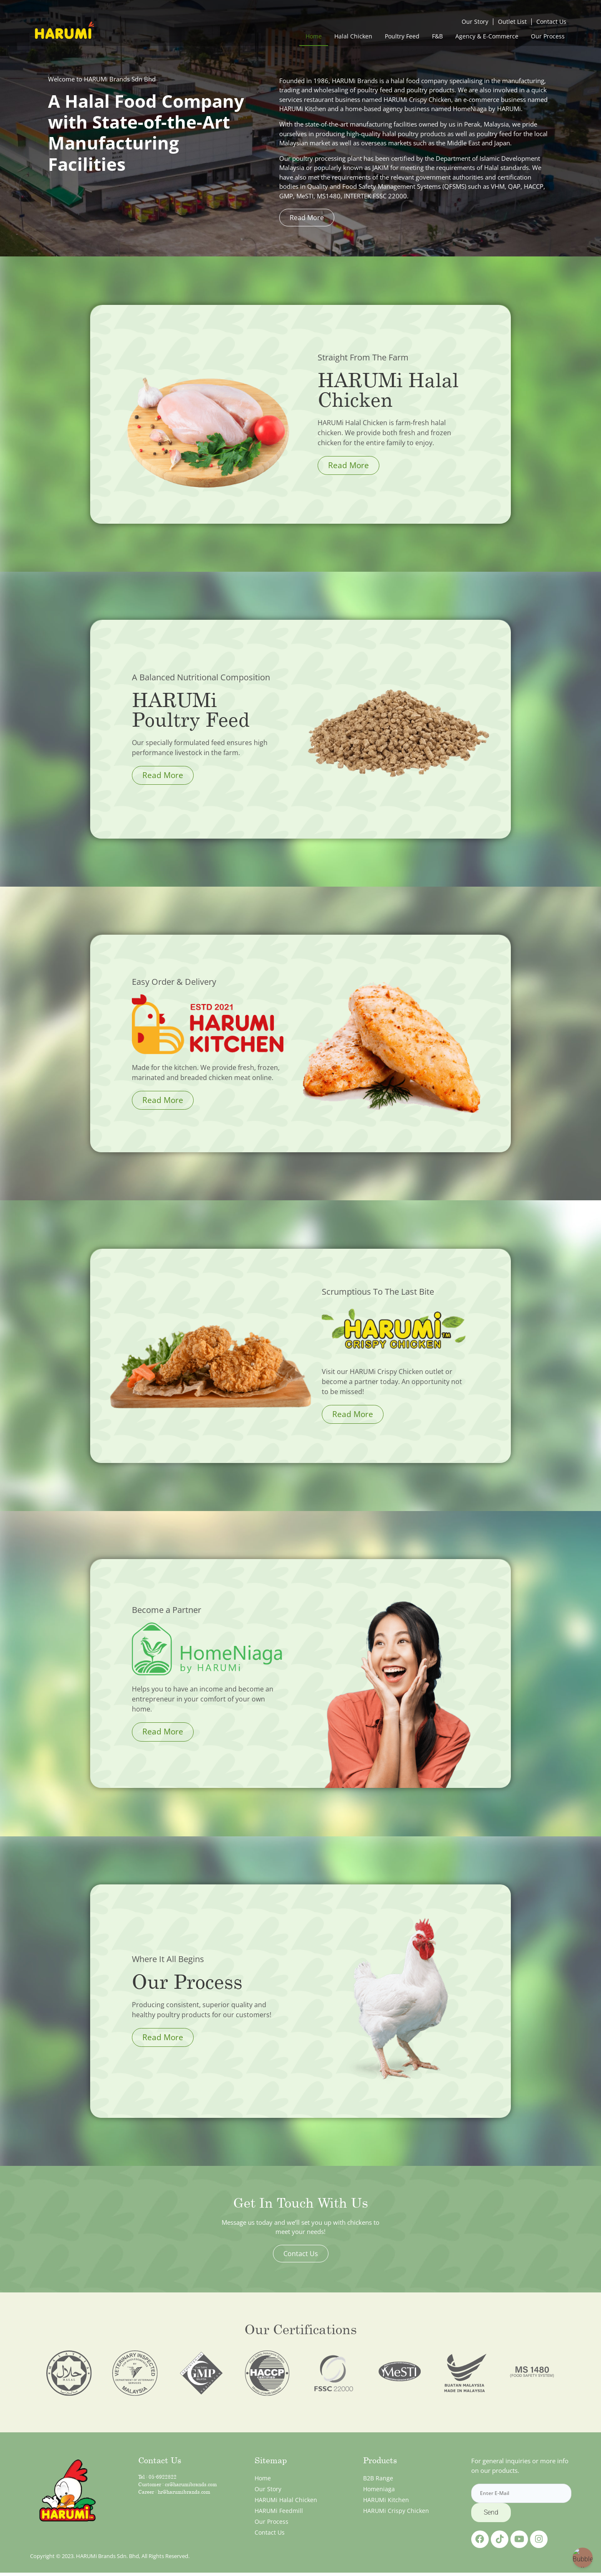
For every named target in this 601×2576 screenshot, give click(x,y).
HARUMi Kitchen (386, 2500)
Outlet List (512, 21)
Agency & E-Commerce (486, 36)
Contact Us (551, 21)
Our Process (548, 36)
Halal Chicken (353, 36)
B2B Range (378, 2478)
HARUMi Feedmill (279, 2511)
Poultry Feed (402, 36)
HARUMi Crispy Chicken (396, 2511)
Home (314, 36)
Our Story (475, 21)
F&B (437, 36)
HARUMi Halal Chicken (286, 2500)
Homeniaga (379, 2489)
